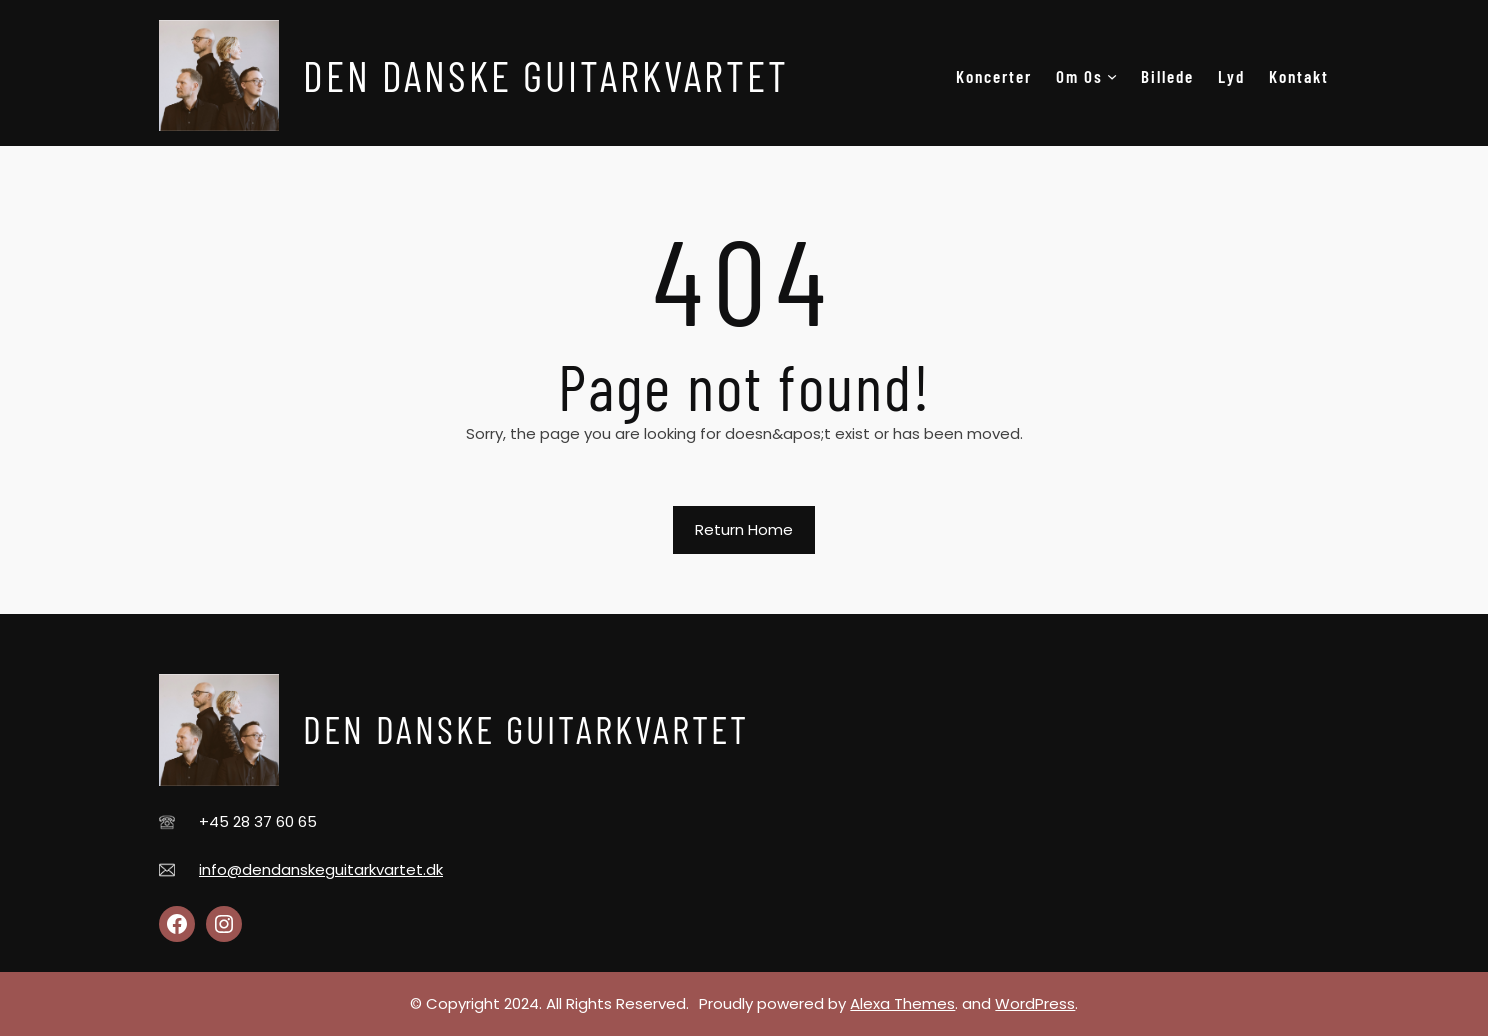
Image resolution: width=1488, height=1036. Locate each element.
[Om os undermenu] (1112, 76)
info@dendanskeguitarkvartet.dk (321, 869)
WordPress (1035, 1003)
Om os (1079, 76)
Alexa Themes (902, 1003)
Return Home (744, 529)
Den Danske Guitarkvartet (546, 75)
